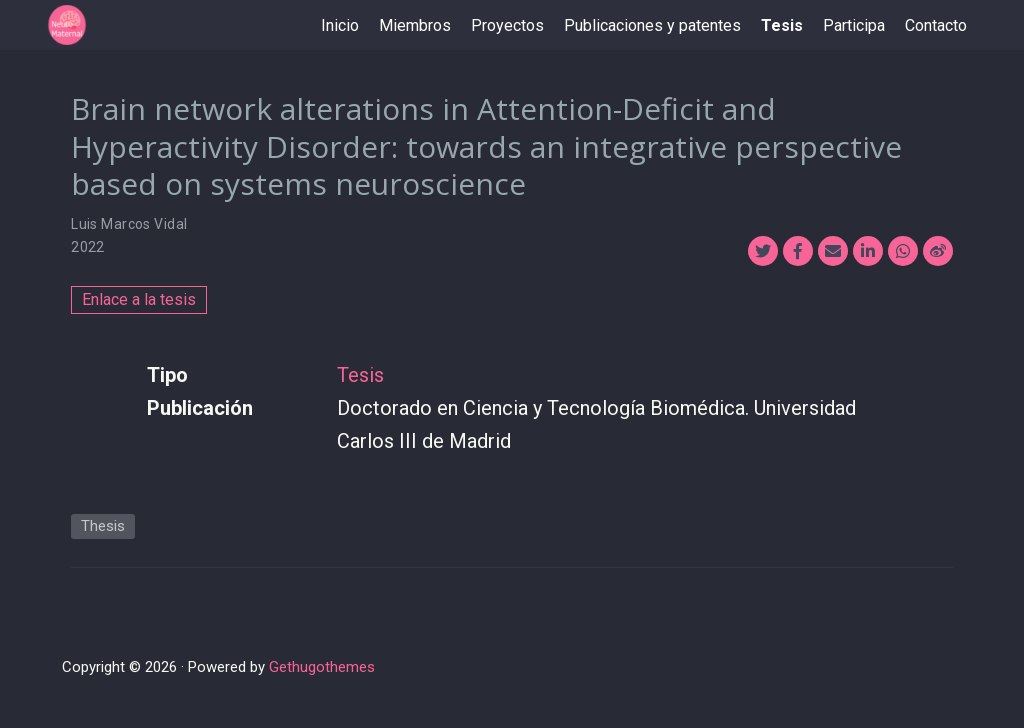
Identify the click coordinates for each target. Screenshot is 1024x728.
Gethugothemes (322, 667)
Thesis (103, 526)
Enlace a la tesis (139, 299)
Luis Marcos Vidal (129, 224)
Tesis (360, 375)
